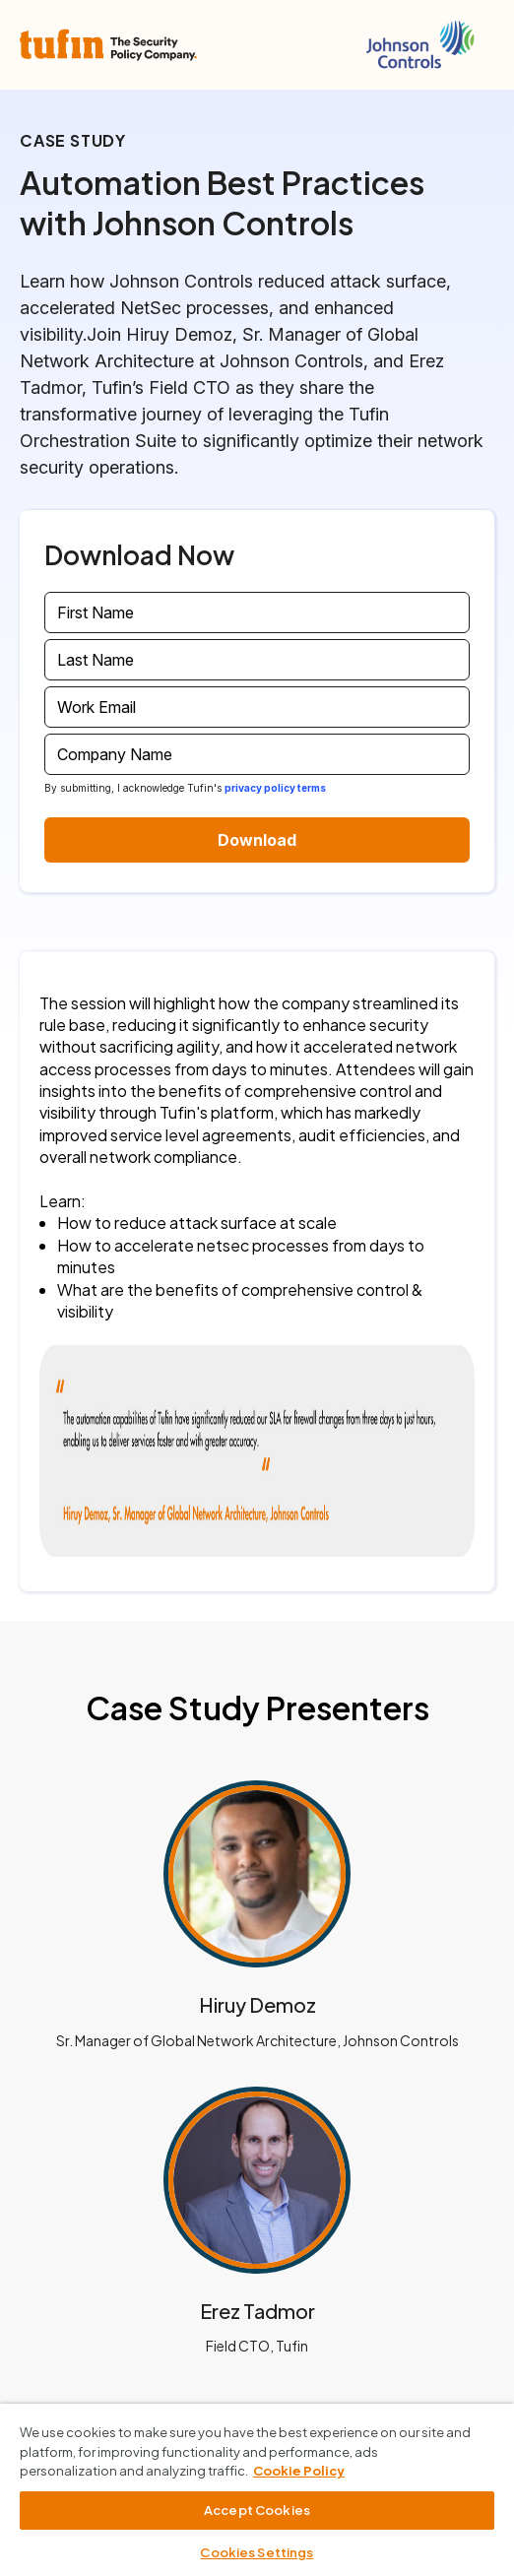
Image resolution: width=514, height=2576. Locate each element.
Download (257, 840)
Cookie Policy (299, 2471)
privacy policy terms (275, 788)
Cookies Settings (256, 2552)
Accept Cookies (257, 2510)
